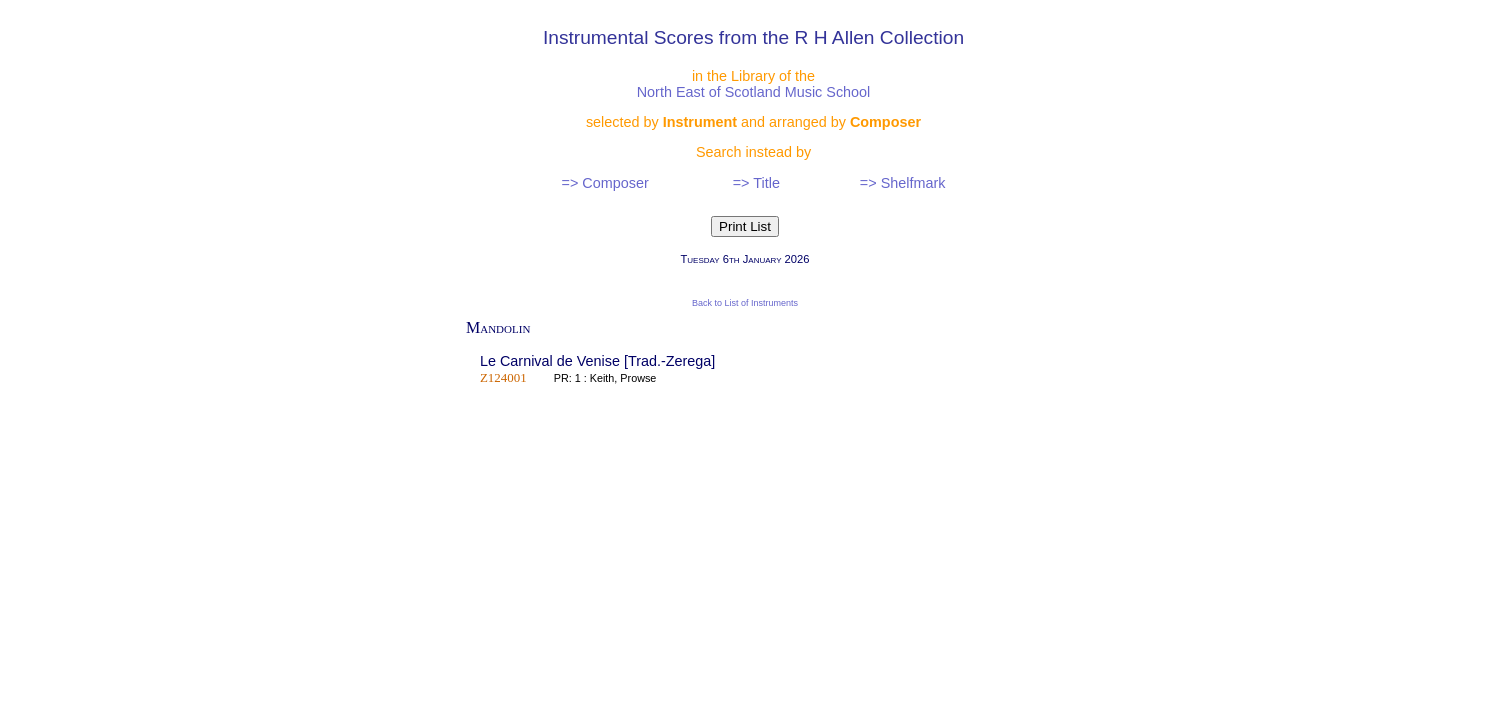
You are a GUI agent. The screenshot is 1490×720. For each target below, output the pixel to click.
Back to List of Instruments (745, 303)
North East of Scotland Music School (754, 92)
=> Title (756, 183)
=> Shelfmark (903, 183)
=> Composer (605, 183)
